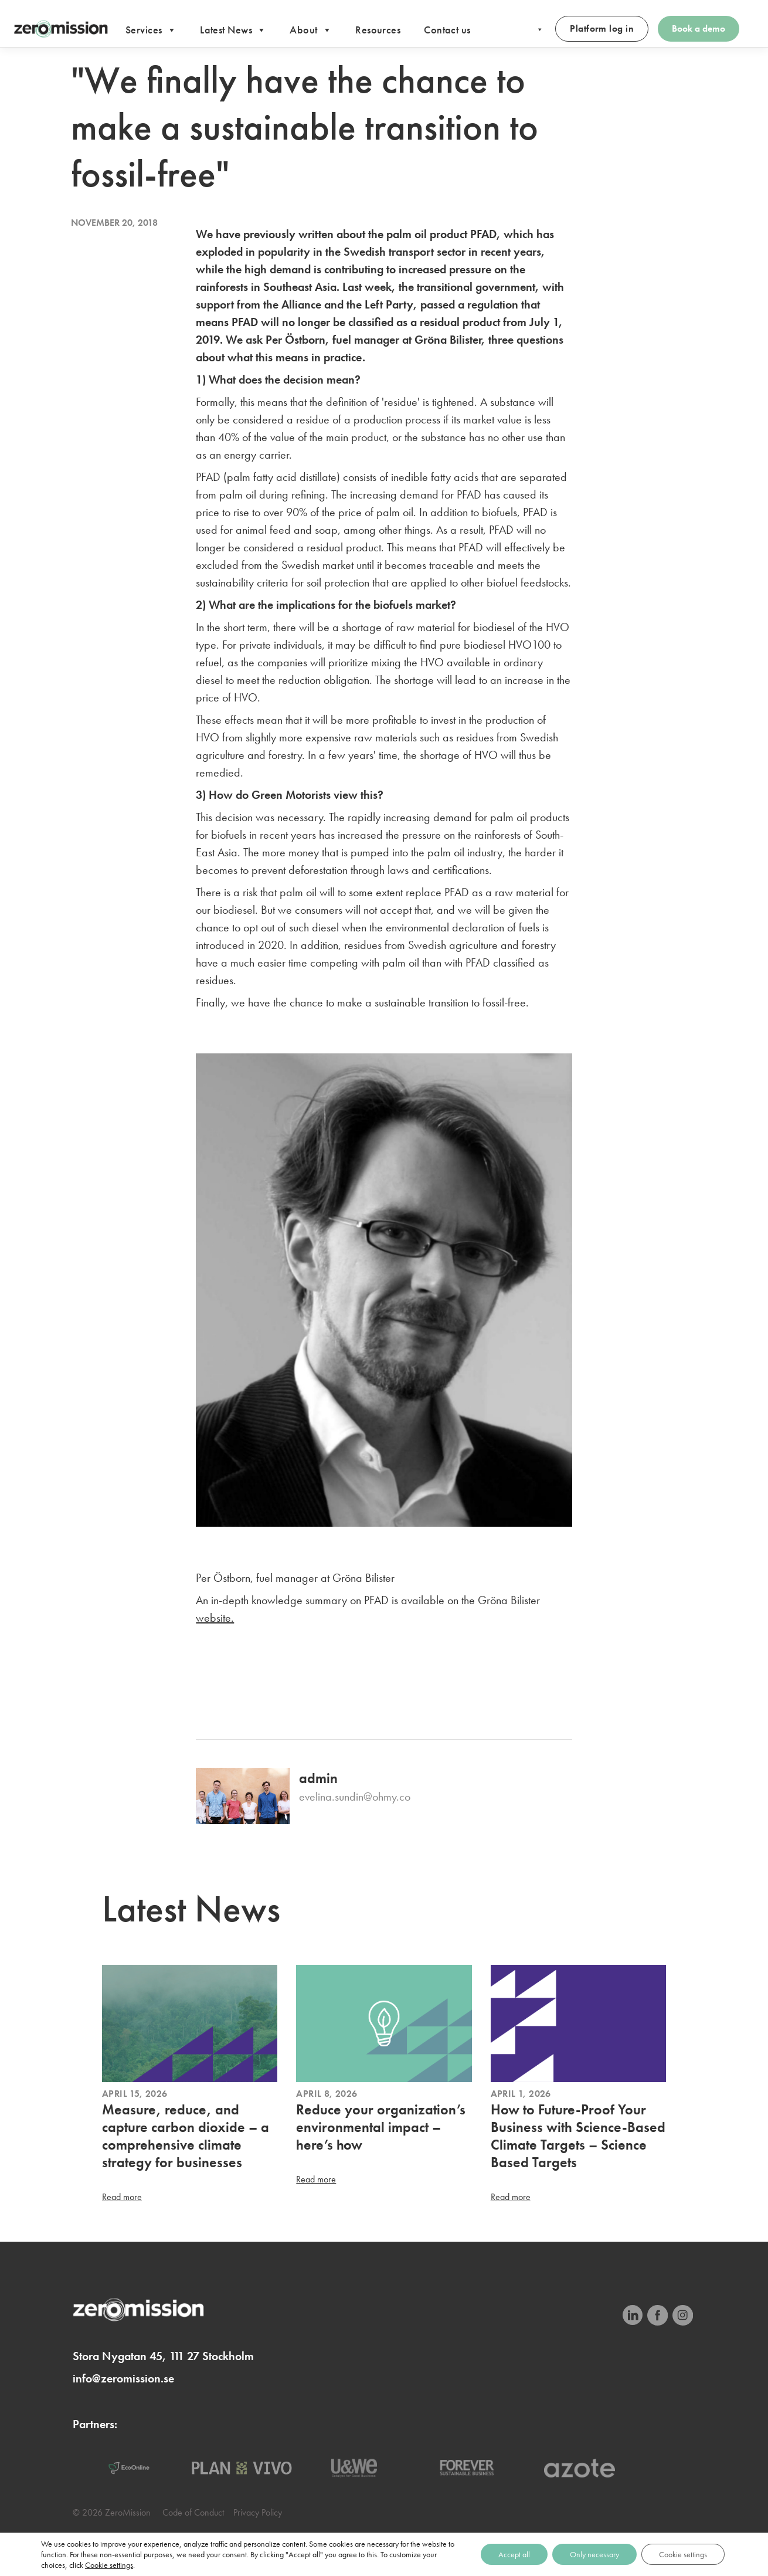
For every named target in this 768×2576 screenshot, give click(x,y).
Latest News (233, 30)
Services (150, 30)
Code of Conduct (193, 2512)
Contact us (447, 29)
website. (215, 1617)
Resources (377, 29)
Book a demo (698, 28)
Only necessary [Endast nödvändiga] (594, 2554)
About (311, 30)
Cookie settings (109, 2565)
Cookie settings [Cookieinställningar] (683, 2554)
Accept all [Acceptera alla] (514, 2554)
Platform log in (602, 28)
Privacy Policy (257, 2512)
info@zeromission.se (123, 2378)
